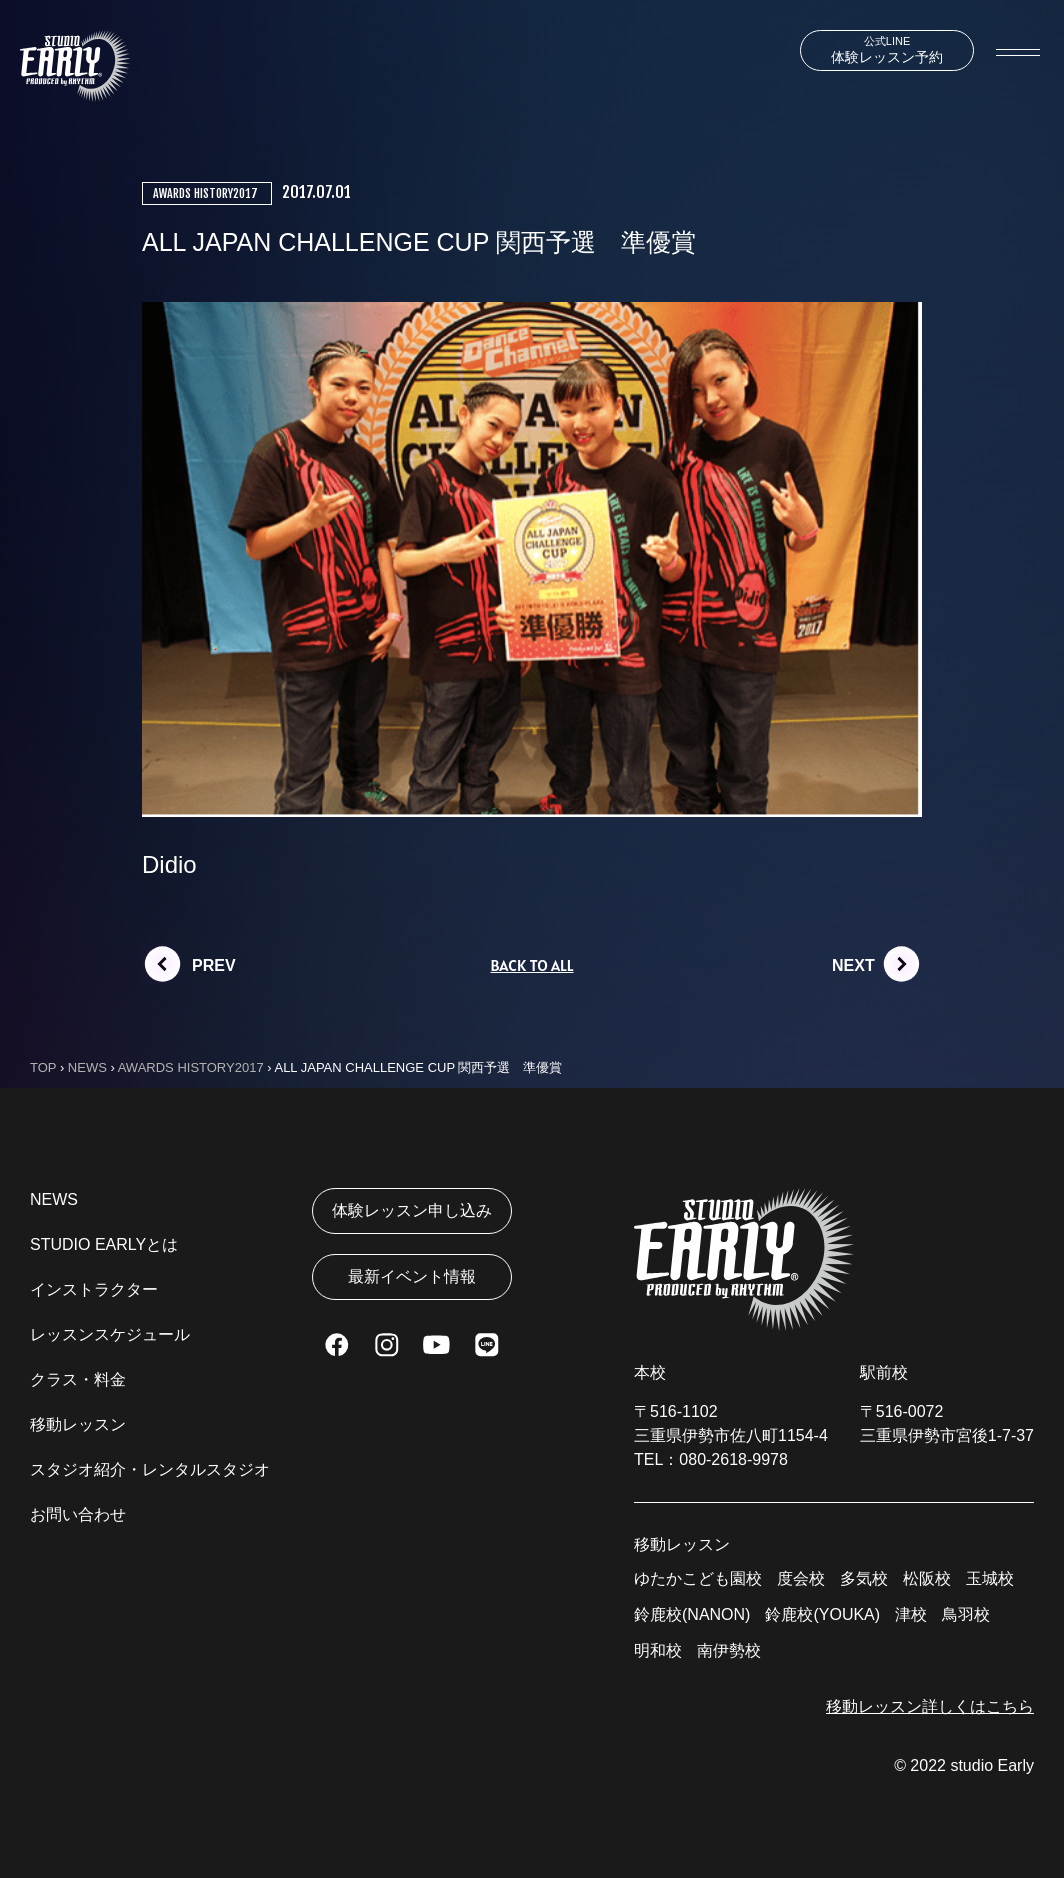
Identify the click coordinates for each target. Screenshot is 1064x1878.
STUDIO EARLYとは (104, 1244)
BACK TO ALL (531, 965)
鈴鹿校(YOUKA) (822, 1614)
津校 (911, 1614)
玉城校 (990, 1578)
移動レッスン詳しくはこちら (930, 1706)
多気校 (864, 1578)
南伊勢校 (729, 1650)
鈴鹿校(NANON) (692, 1614)
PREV (214, 965)
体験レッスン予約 (887, 50)
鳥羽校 (966, 1614)
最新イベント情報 (412, 1276)
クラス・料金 (78, 1379)
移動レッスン (78, 1424)
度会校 (801, 1578)
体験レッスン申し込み (412, 1210)
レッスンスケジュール (110, 1334)
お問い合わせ (78, 1514)
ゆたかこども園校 (698, 1578)
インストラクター (94, 1289)
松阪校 (927, 1578)
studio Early (992, 1765)
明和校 (658, 1650)
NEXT (853, 965)
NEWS (54, 1199)
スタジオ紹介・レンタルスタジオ (150, 1469)
